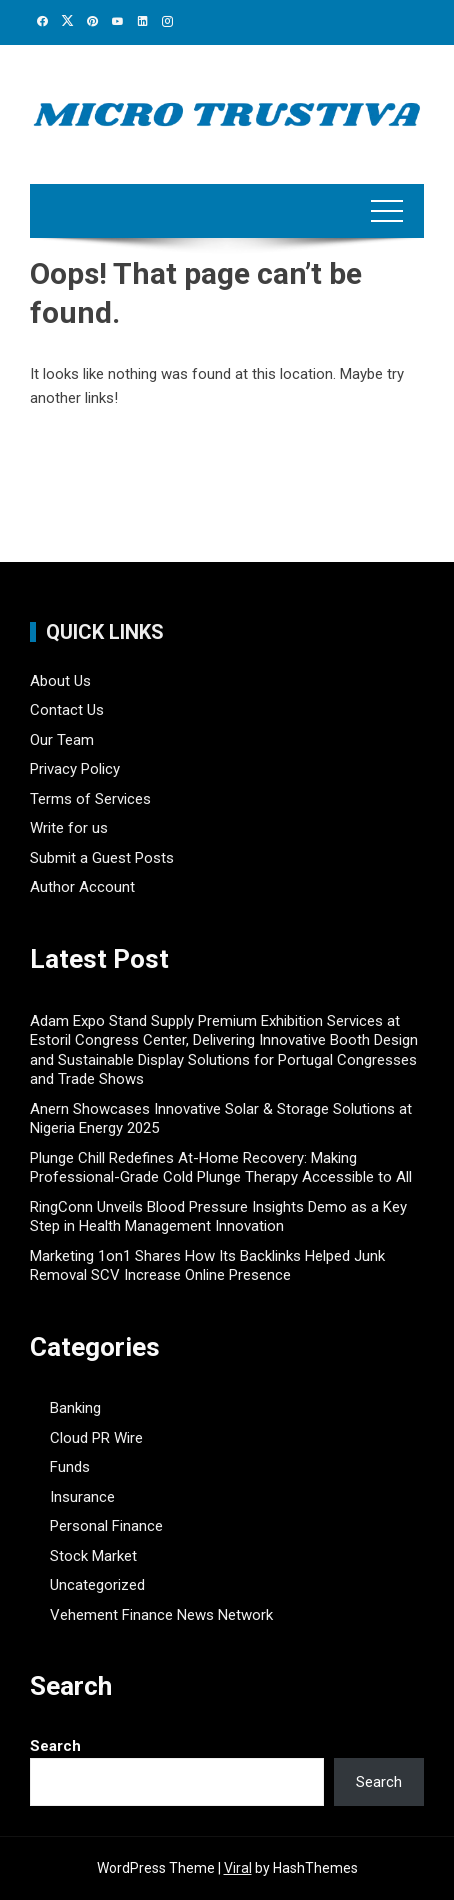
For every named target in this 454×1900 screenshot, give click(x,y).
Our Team (62, 740)
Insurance (82, 1497)
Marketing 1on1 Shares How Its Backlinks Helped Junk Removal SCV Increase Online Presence (207, 1266)
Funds (70, 1467)
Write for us (69, 828)
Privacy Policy (75, 769)
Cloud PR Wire (96, 1438)
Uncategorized (97, 1585)
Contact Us (67, 710)
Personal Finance (106, 1526)
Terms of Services (90, 799)
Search (55, 1746)
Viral (238, 1868)
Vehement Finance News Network (161, 1615)
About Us (60, 681)
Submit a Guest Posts (102, 858)
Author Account (82, 887)
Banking (75, 1408)
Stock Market (93, 1556)
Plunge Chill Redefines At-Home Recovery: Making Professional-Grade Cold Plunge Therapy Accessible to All (221, 1168)
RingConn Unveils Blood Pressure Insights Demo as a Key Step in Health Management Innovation (218, 1217)
